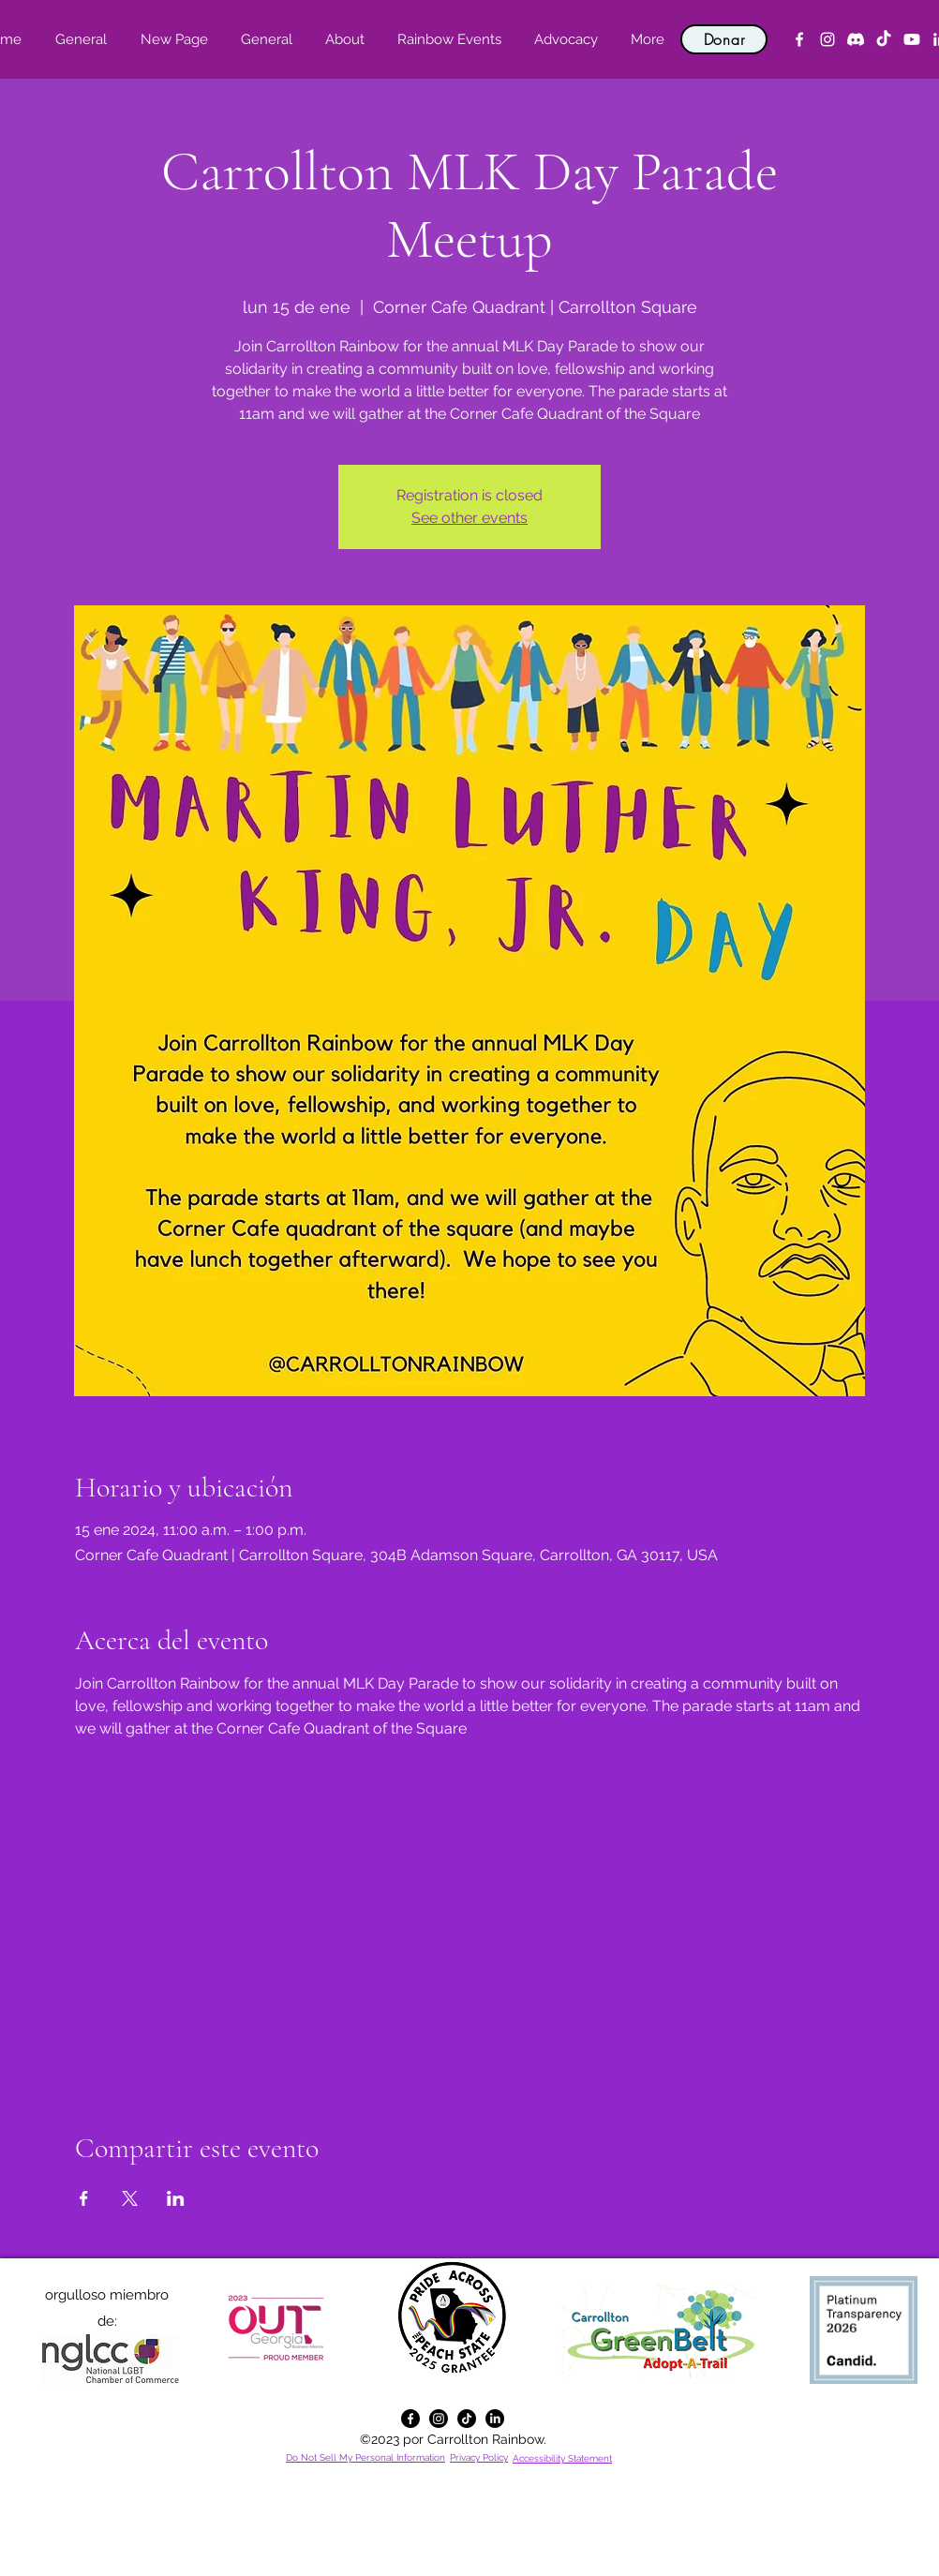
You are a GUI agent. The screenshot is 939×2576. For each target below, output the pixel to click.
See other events (469, 518)
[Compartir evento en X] (130, 2198)
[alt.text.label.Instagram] (827, 39)
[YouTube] (911, 39)
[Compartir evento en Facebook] (84, 2198)
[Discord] (855, 39)
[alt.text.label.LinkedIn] (494, 2418)
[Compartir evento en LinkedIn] (176, 2198)
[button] (344, 39)
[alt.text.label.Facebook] (799, 39)
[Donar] (724, 39)
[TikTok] (883, 39)
